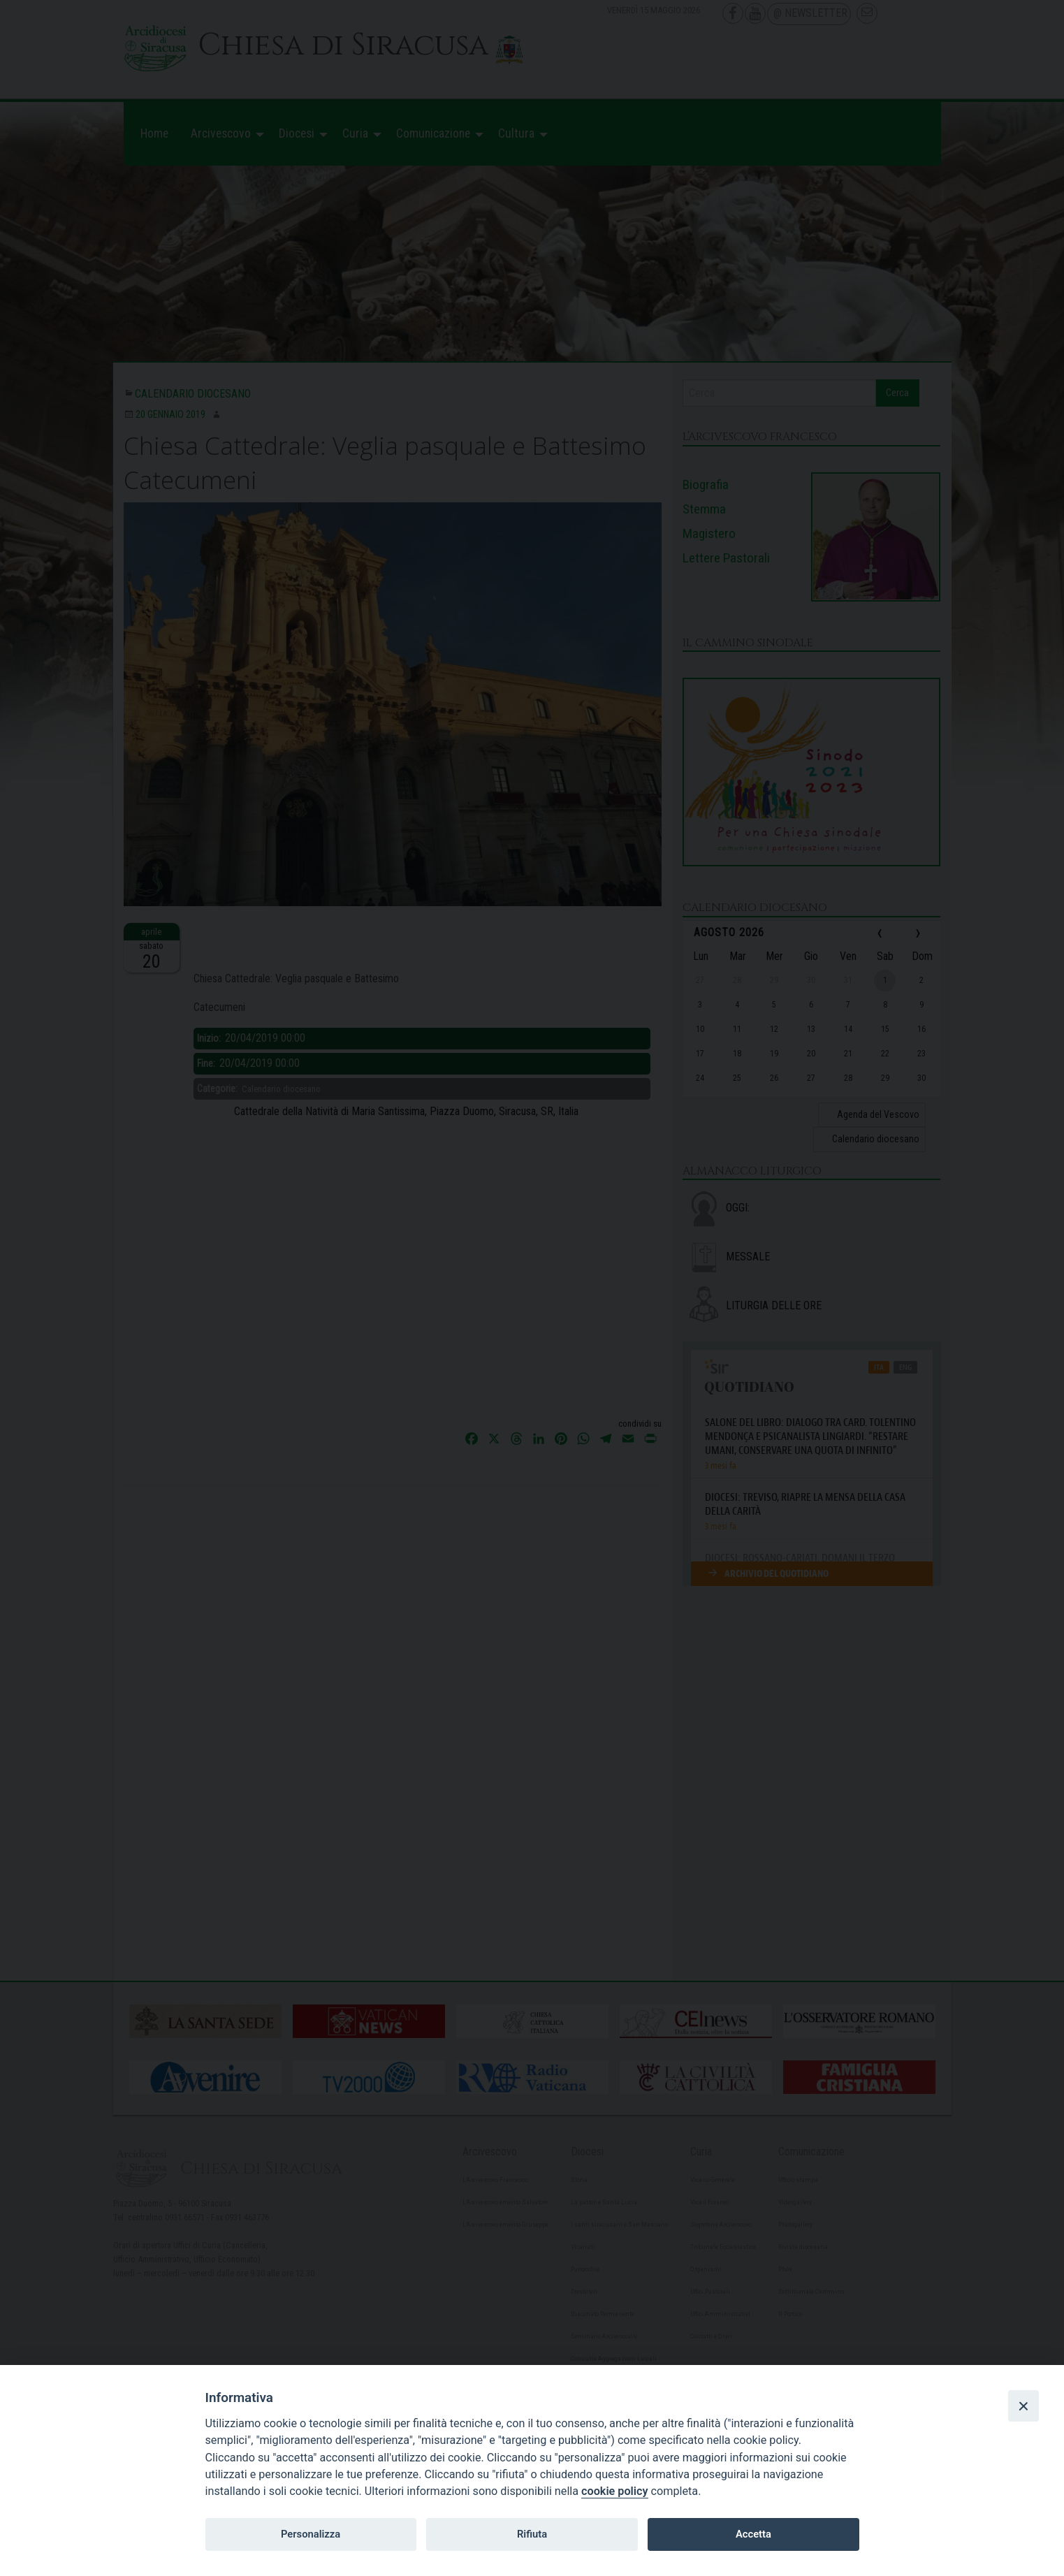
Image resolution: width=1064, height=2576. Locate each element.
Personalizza (310, 2534)
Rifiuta (532, 2534)
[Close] (1023, 2405)
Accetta (753, 2534)
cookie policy (614, 2491)
